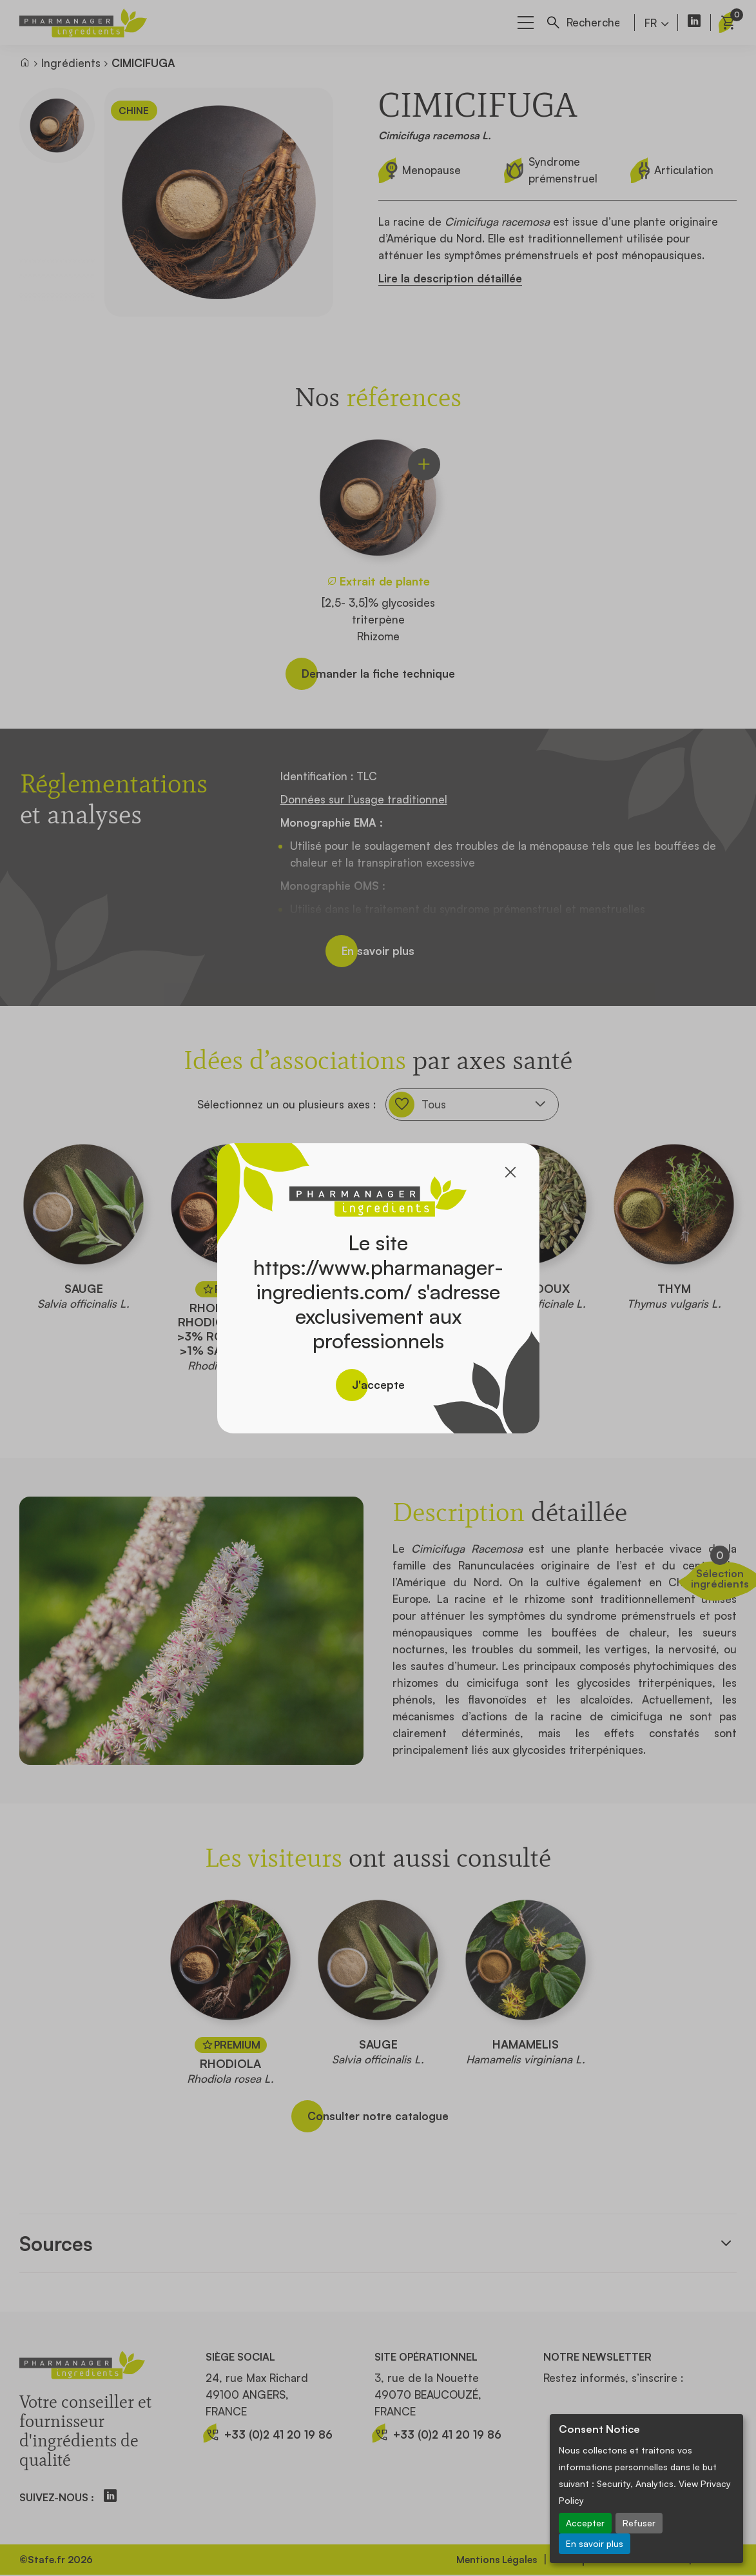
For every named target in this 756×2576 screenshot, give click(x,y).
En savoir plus (594, 2543)
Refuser (639, 2522)
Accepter (585, 2522)
